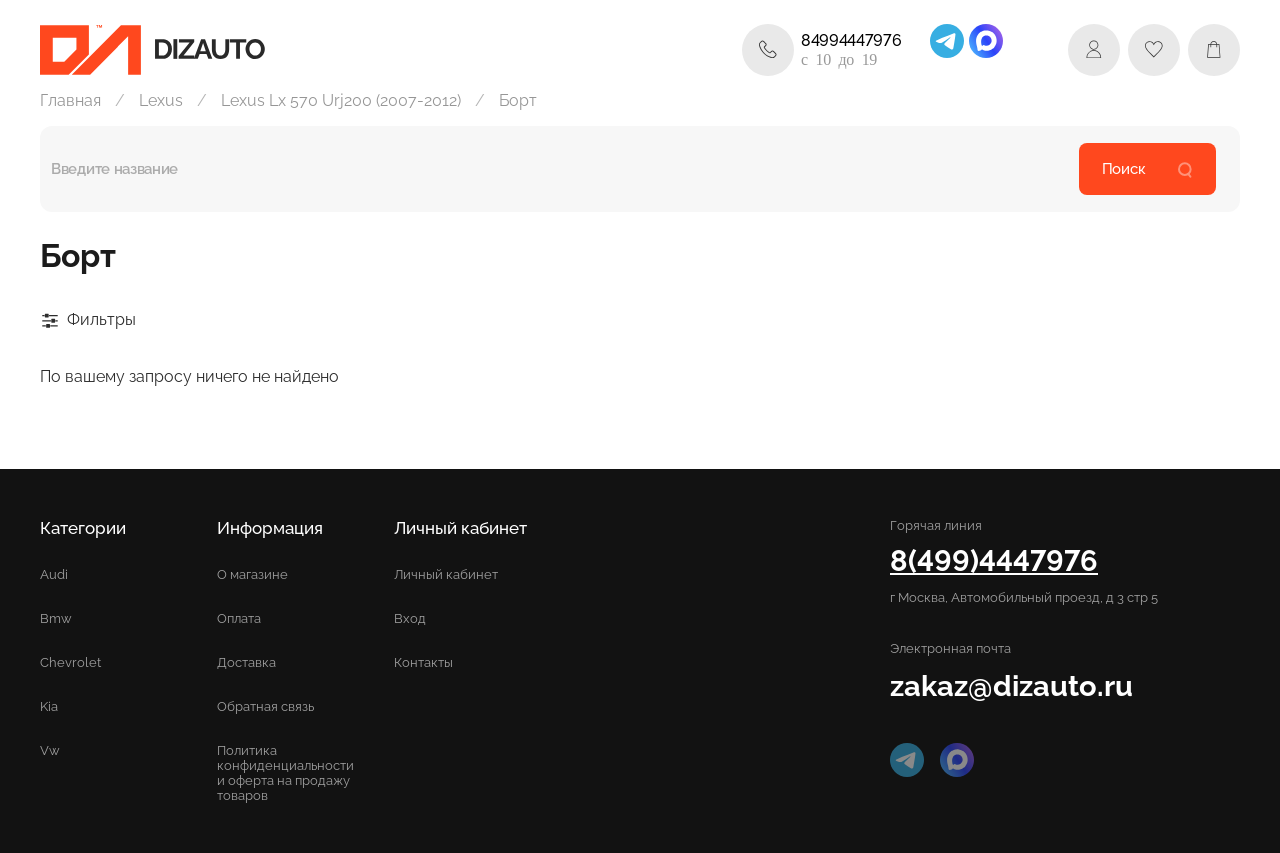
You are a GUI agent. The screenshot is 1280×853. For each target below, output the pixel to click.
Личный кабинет (446, 574)
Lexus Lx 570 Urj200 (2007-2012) (341, 100)
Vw (50, 750)
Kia (49, 706)
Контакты (423, 662)
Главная (70, 100)
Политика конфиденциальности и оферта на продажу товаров (285, 773)
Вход (410, 618)
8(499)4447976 (994, 560)
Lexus (161, 100)
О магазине (252, 574)
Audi (54, 574)
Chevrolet (70, 662)
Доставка (246, 662)
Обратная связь (265, 706)
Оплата (239, 618)
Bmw (56, 618)
